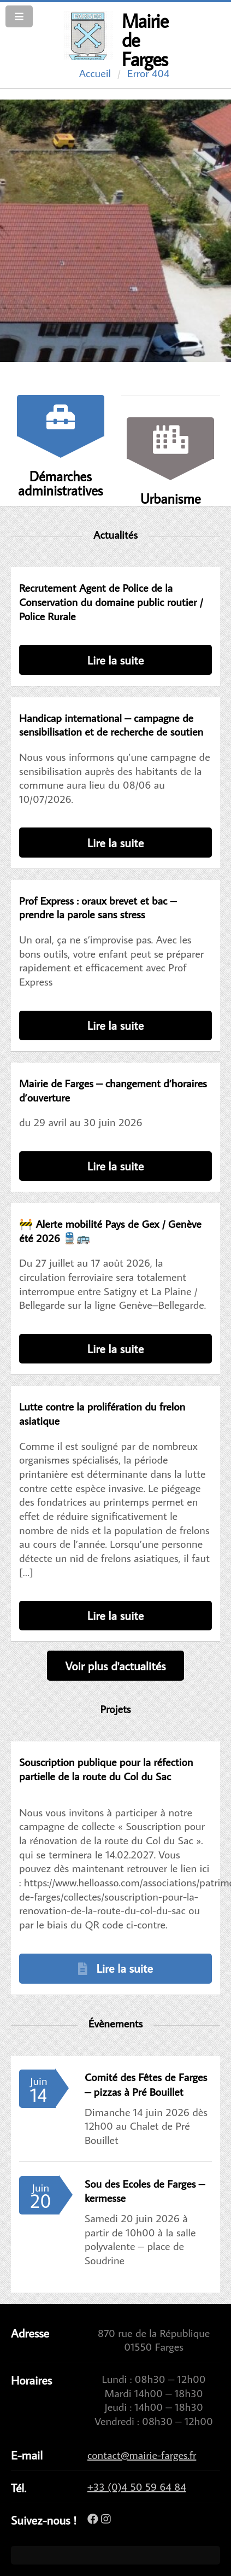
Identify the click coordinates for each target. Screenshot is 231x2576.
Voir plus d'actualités (115, 1666)
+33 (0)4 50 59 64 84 (136, 2486)
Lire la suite (115, 660)
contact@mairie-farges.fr (141, 2454)
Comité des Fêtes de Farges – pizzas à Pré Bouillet (146, 2084)
